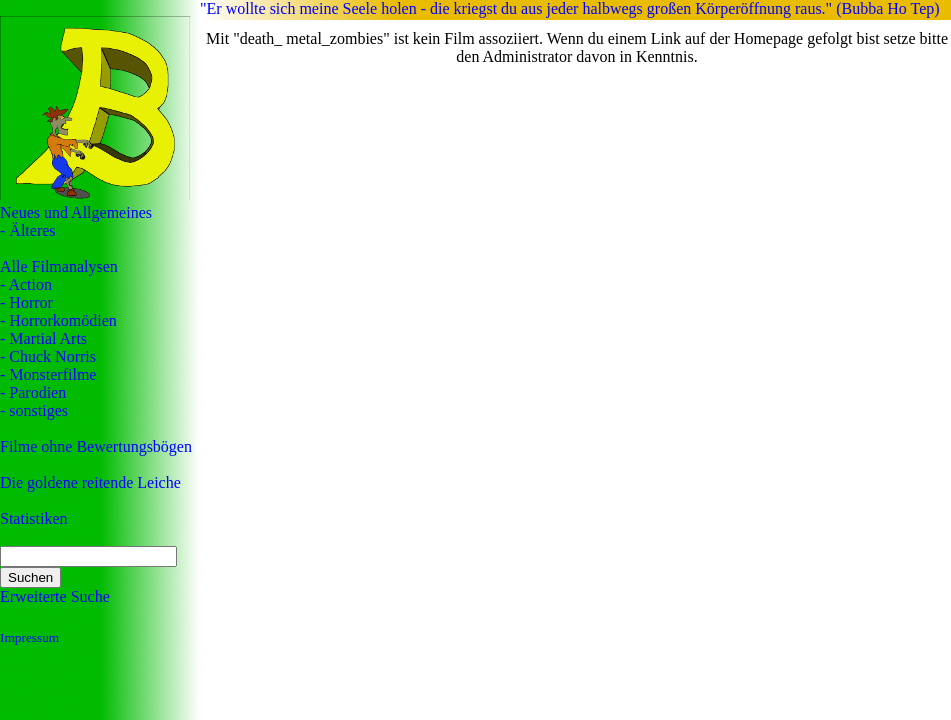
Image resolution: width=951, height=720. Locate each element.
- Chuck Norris (48, 356)
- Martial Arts (43, 338)
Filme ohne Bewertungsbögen (96, 446)
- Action (26, 284)
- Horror (26, 302)
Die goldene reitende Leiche (90, 482)
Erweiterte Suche (55, 596)
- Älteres (28, 230)
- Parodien (33, 392)
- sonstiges (34, 410)
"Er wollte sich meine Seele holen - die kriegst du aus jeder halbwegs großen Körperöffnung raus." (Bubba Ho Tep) (570, 8)
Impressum (29, 637)
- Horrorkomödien (58, 320)
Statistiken (34, 518)
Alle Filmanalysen (59, 266)
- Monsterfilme (48, 374)
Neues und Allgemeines (76, 212)
